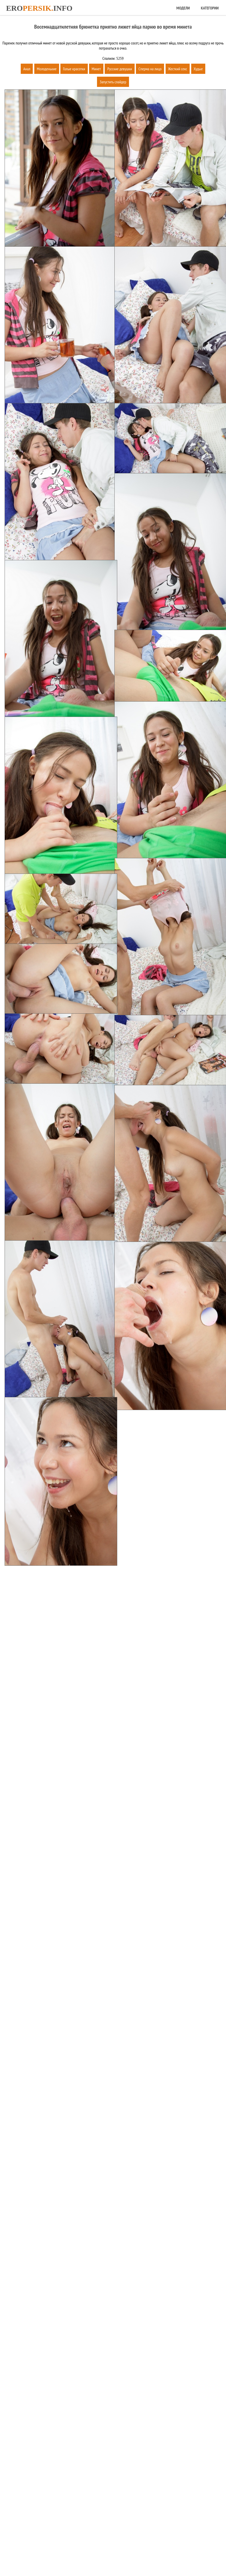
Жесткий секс (177, 68)
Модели (183, 7)
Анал (26, 68)
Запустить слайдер (113, 81)
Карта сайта (107, 2556)
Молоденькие (47, 68)
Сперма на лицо (150, 68)
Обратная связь (133, 2556)
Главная (87, 2556)
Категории (210, 7)
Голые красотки (74, 68)
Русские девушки (119, 68)
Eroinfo (39, 8)
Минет (96, 68)
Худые (198, 68)
